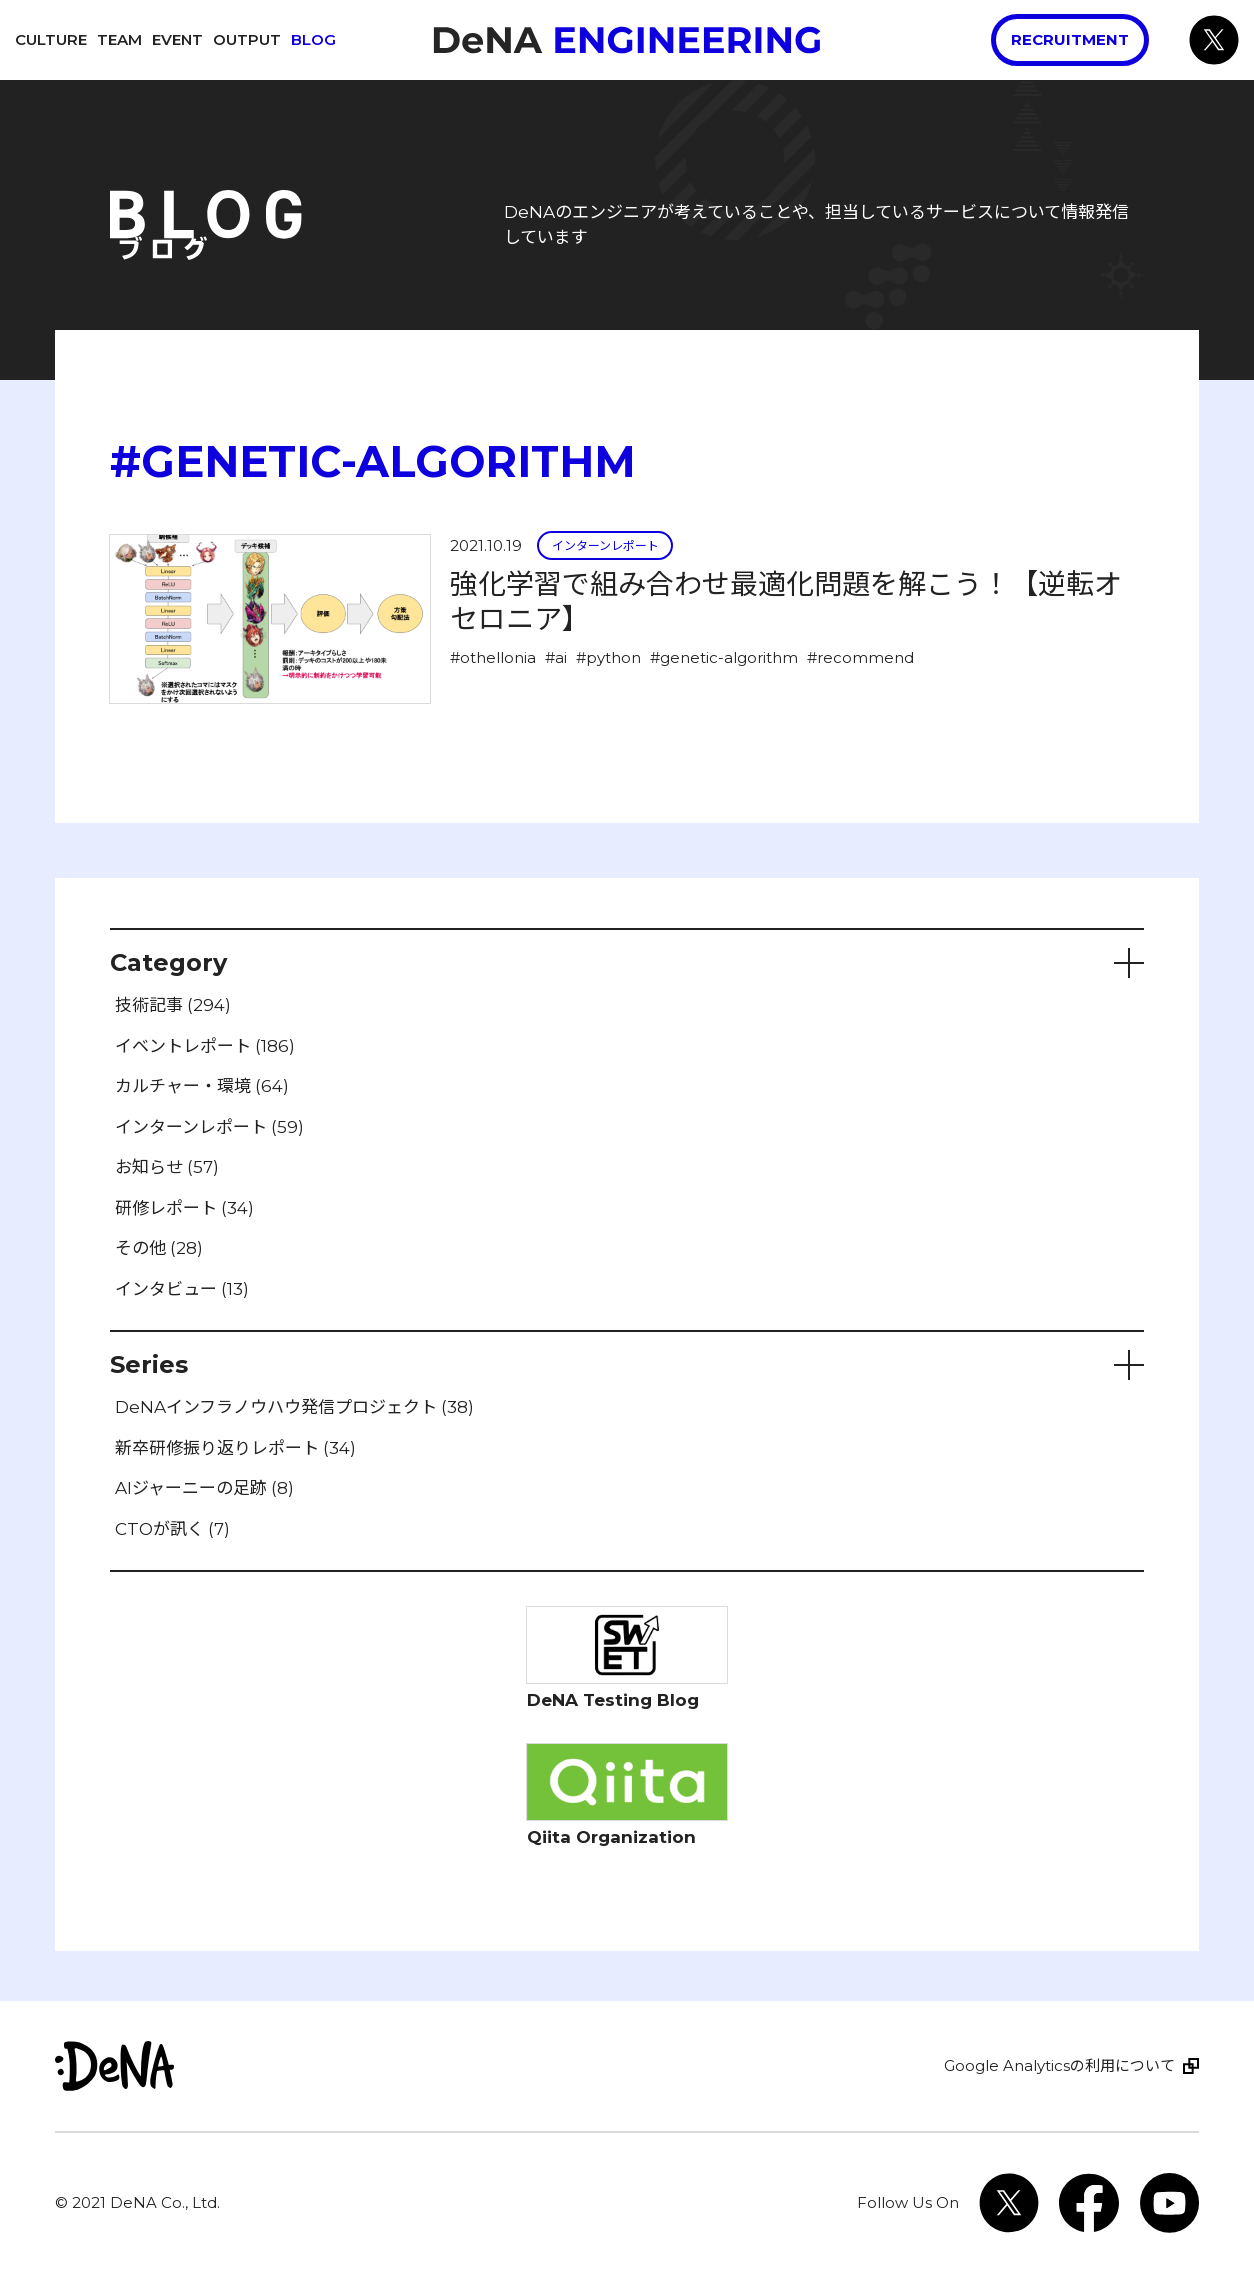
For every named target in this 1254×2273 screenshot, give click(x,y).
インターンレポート (605, 545)
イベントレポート (205, 1046)
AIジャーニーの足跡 (204, 1488)
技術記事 (173, 1005)
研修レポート (184, 1208)
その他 (159, 1248)
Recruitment (1070, 39)
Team (119, 39)
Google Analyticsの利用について (1059, 2065)
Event (177, 39)
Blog (313, 39)
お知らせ (167, 1167)
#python (608, 657)
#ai (556, 657)
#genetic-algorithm (724, 657)
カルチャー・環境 (202, 1086)
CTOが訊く (172, 1529)
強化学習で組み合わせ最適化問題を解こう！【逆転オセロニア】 (786, 601)
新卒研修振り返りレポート (235, 1448)
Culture (51, 39)
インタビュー (182, 1289)
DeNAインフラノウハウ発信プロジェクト (294, 1407)
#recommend (860, 657)
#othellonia (493, 657)
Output (247, 39)
